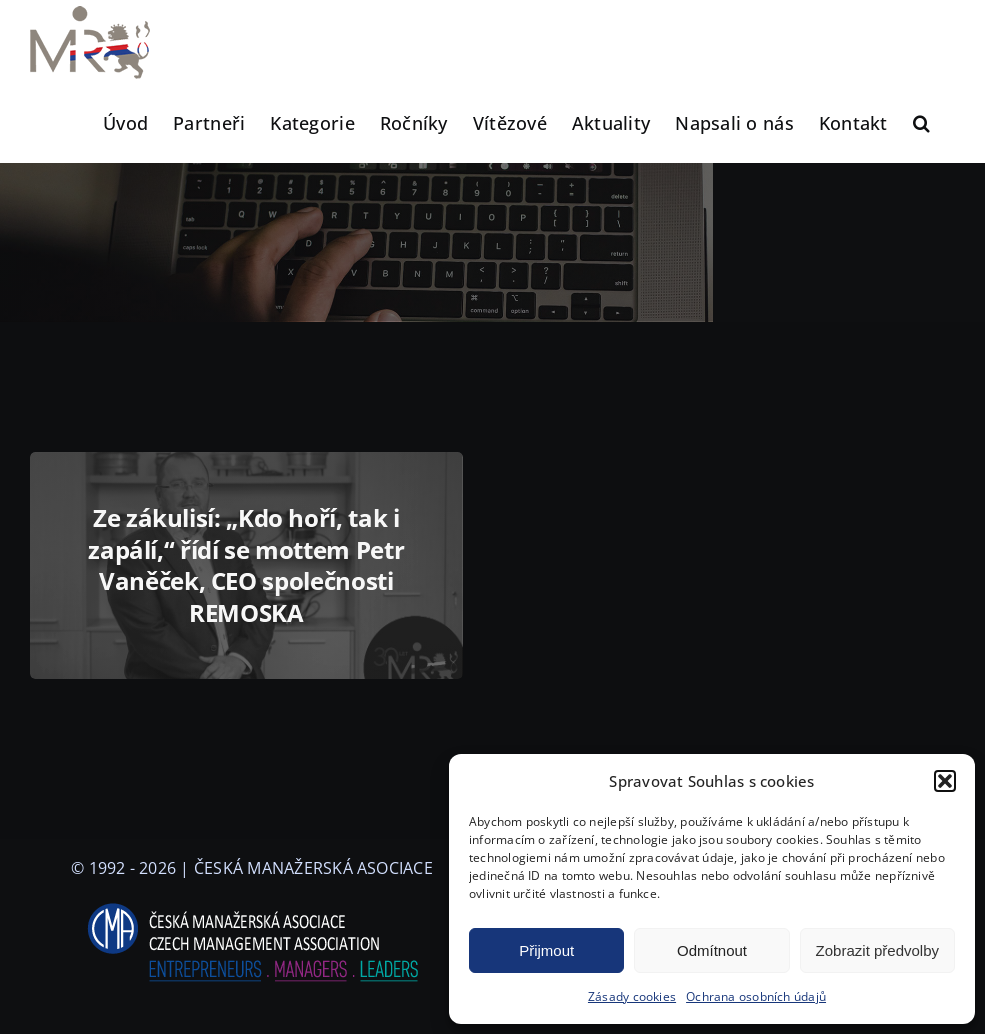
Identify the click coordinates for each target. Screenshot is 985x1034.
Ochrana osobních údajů (756, 996)
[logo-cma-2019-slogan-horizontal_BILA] (252, 904)
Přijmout (546, 950)
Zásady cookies (632, 996)
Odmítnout (712, 950)
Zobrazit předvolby (877, 950)
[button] (945, 781)
